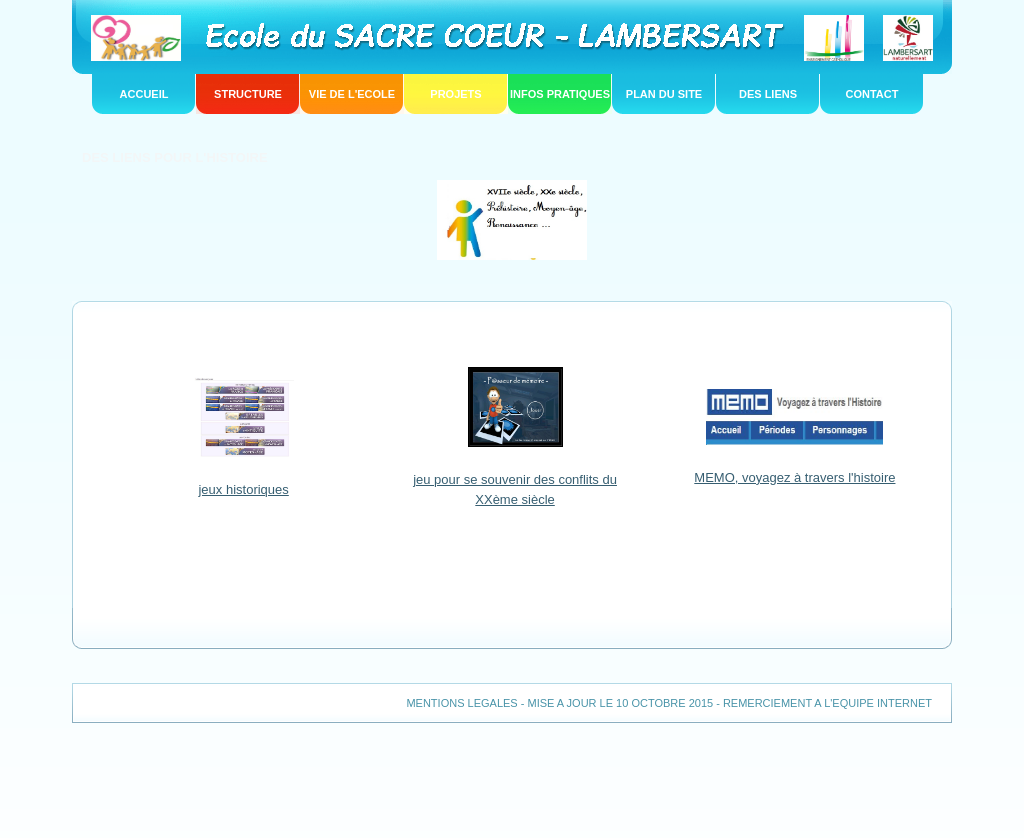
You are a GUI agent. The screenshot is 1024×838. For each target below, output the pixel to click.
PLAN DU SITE (664, 94)
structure (248, 94)
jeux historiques (243, 489)
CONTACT (872, 94)
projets (455, 94)
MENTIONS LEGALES (461, 703)
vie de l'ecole (352, 94)
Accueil (144, 94)
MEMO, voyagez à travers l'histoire (794, 477)
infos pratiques (560, 94)
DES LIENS (768, 94)
